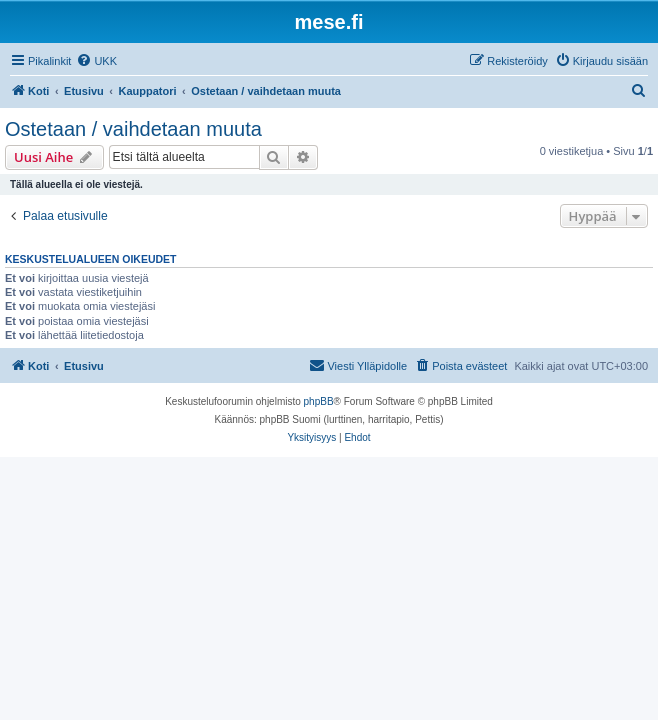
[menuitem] (96, 61)
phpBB (319, 401)
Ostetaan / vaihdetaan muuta (133, 129)
